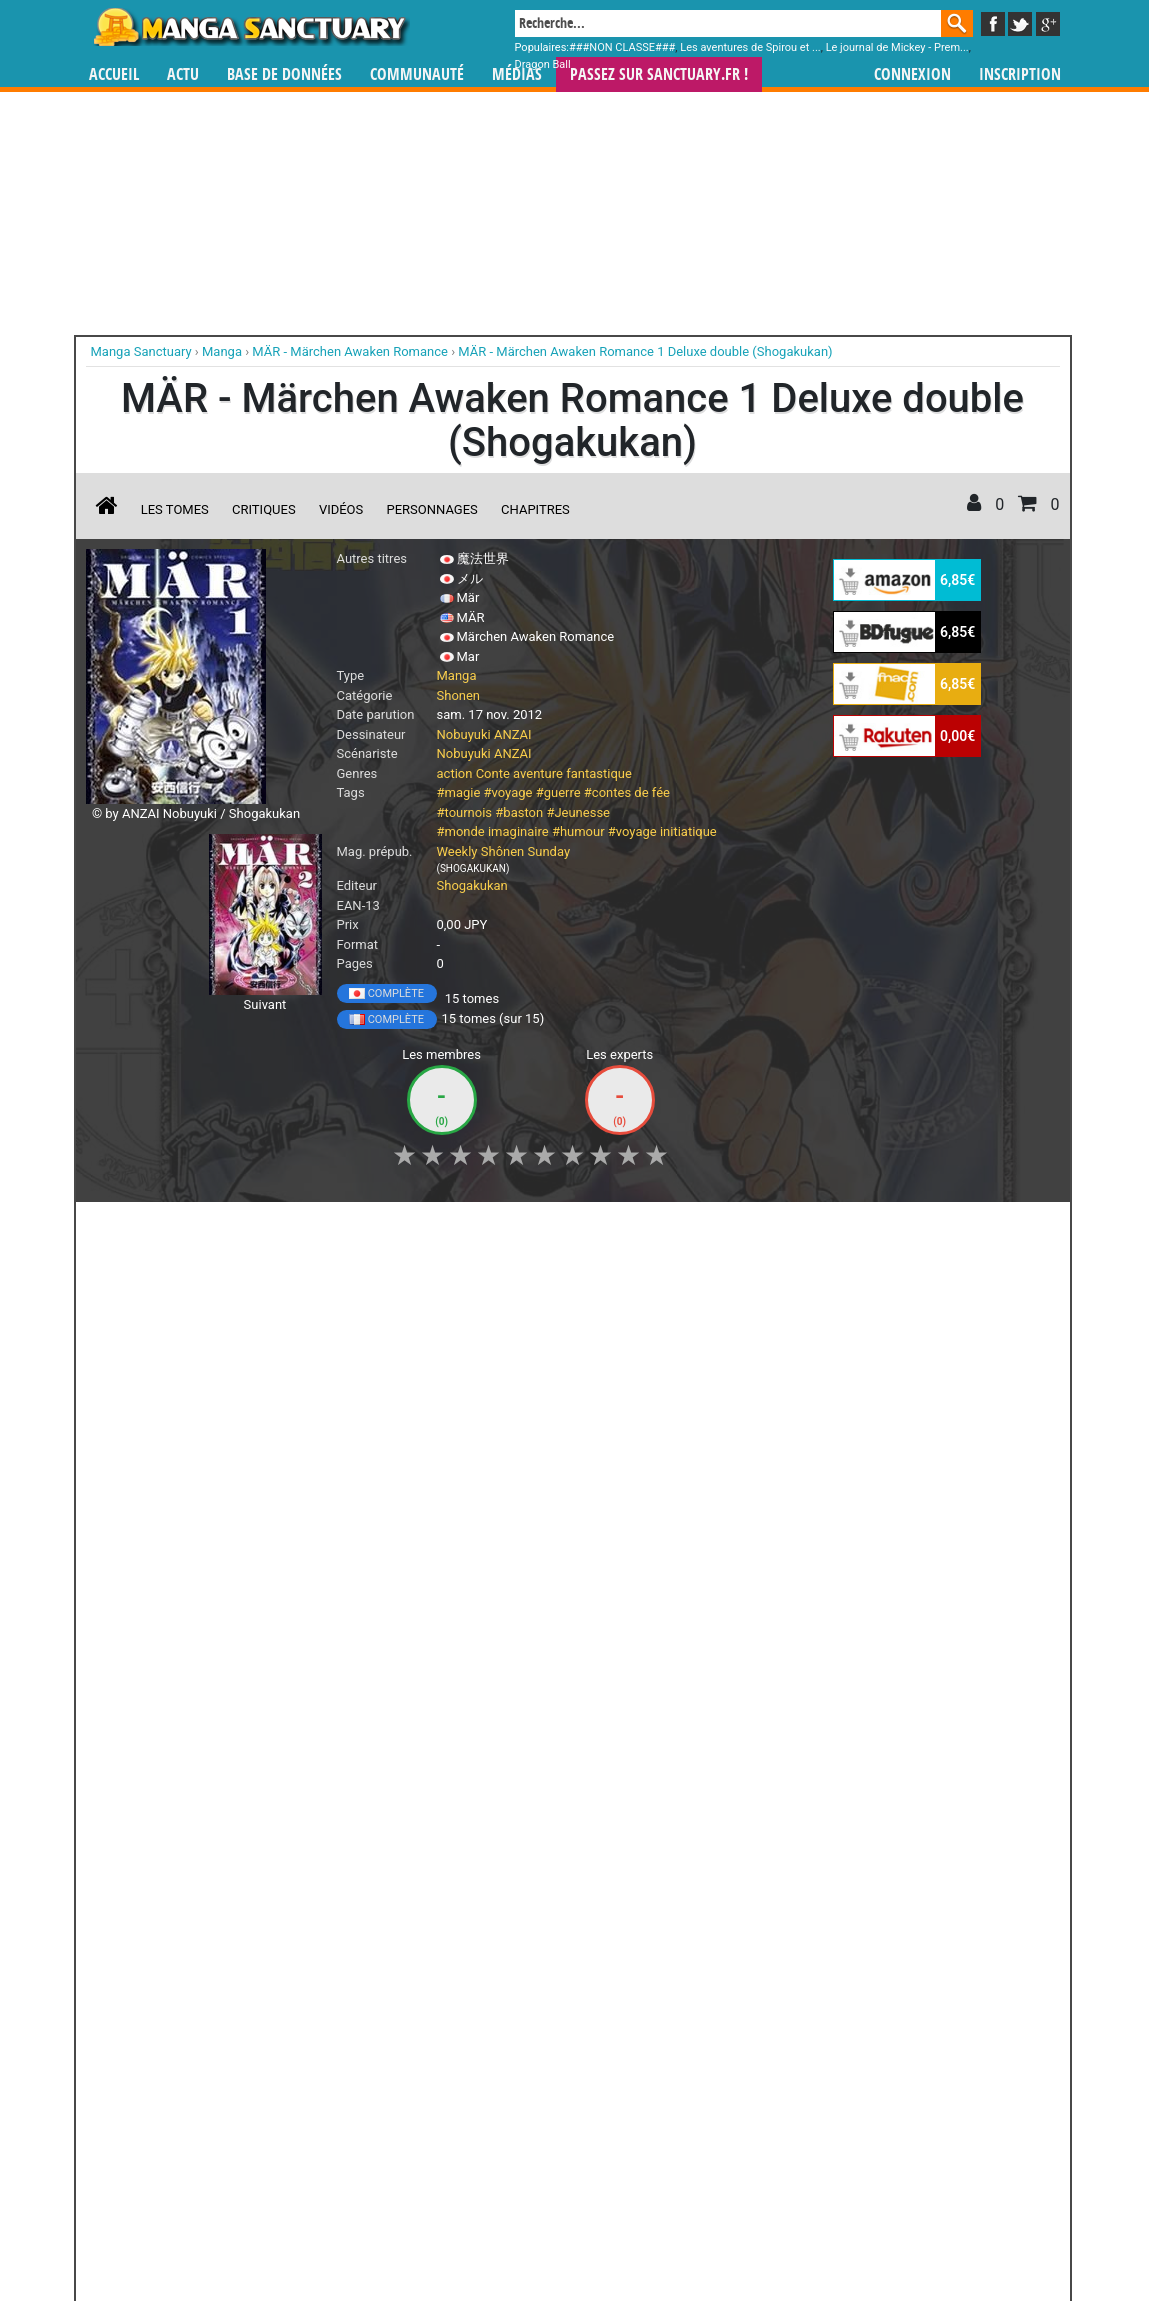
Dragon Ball (543, 64)
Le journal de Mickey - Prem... (897, 47)
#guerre (558, 792)
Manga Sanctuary (317, 2114)
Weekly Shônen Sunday (504, 851)
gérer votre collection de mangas (512, 2130)
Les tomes (175, 509)
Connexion (912, 74)
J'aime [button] (139, 1228)
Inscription (1020, 74)
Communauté (417, 74)
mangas (633, 2114)
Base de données (284, 74)
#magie (459, 792)
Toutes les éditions (407, 1869)
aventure (538, 773)
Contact (686, 2232)
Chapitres (535, 509)
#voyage (508, 792)
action (455, 773)
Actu (183, 74)
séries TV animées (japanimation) (858, 2114)
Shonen (459, 695)
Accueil (114, 74)
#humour (578, 831)
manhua (724, 2114)
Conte (493, 773)
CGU (650, 2232)
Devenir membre (485, 2232)
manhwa (678, 2114)
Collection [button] (225, 1228)
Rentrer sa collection (582, 2232)
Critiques (264, 509)
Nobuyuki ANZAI (484, 734)
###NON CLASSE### (622, 47)
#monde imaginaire (493, 831)
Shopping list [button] (329, 1228)
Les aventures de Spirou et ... (750, 47)
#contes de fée (627, 792)
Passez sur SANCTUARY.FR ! (659, 74)
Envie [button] (423, 1228)
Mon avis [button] (504, 1228)
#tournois (465, 812)
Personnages (432, 509)
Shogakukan (472, 885)
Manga (250, 27)
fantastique (599, 773)
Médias (517, 74)
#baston (519, 812)
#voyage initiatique (662, 831)
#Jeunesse (578, 812)
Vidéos (341, 509)
